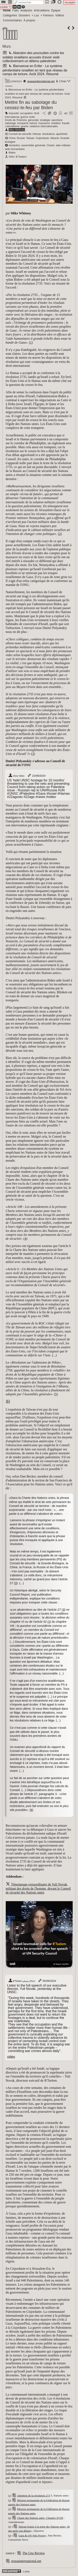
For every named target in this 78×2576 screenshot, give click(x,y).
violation (56, 123)
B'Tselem (21, 156)
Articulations (42, 10)
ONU (12, 156)
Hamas (36, 133)
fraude (65, 123)
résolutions (48, 133)
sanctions (57, 120)
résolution (14, 145)
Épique (56, 10)
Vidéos (59, 15)
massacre (44, 123)
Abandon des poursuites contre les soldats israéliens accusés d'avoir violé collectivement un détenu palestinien (33, 57)
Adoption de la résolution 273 (33, 2495)
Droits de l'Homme (16, 120)
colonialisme (12, 126)
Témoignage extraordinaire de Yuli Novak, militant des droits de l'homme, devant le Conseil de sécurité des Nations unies (38, 1888)
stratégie (45, 120)
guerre (24, 126)
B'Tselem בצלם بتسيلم (21, 1980)
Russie (21, 138)
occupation (26, 113)
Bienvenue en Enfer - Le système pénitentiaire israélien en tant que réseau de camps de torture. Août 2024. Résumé (34, 70)
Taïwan (30, 138)
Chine (12, 138)
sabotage (10, 123)
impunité (14, 113)
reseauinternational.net (40, 81)
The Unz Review (33, 2553)
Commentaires (12, 20)
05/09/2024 (47, 1980)
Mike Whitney (17, 129)
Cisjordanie (42, 138)
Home (7, 10)
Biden (12, 152)
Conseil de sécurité (20, 133)
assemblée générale (33, 145)
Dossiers (24, 15)
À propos (29, 20)
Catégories (10, 15)
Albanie (54, 138)
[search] (28, 2)
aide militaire (63, 145)
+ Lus (35, 15)
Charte (50, 145)
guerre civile (27, 116)
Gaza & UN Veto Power (32, 2535)
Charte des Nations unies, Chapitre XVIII (40, 2517)
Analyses (26, 10)
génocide (33, 120)
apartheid (61, 133)
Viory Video (16, 775)
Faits (15, 10)
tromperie (22, 123)
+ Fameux (47, 15)
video (11, 2056)
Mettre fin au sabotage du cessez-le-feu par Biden (31, 105)
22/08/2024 (36, 775)
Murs (6, 46)
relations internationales (44, 126)
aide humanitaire (15, 149)
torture (33, 123)
